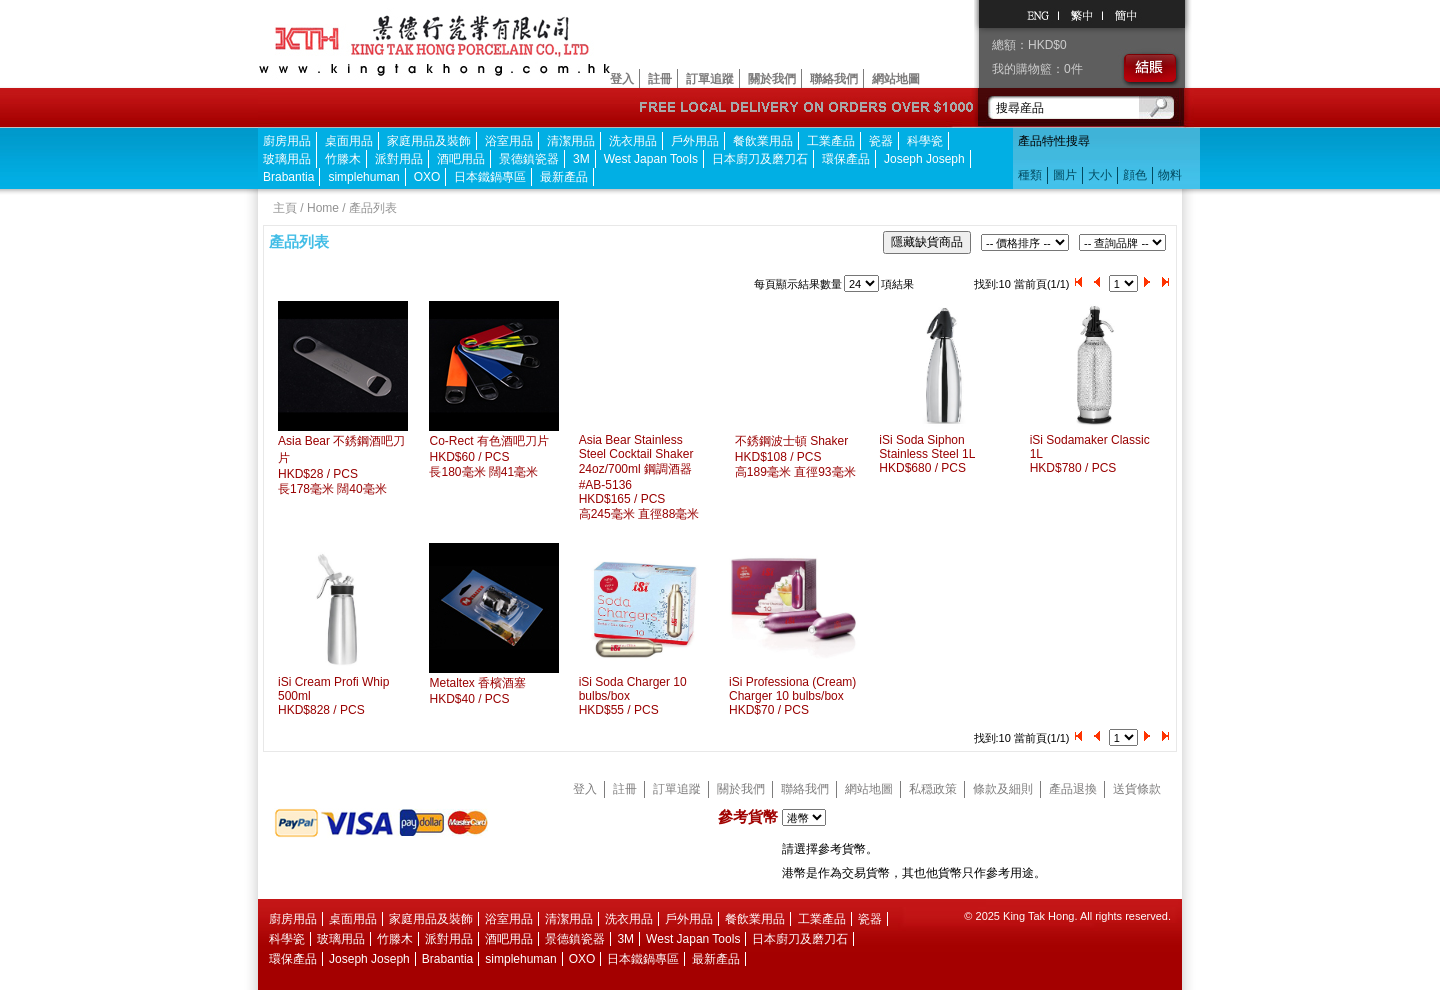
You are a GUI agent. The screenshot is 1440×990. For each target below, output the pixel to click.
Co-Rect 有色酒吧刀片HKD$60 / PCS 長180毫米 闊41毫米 (488, 456)
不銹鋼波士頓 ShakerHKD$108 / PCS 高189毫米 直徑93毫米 (795, 456)
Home (323, 208)
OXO (427, 177)
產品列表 (373, 208)
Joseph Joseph (924, 159)
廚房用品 (287, 141)
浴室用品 (509, 141)
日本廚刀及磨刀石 (760, 159)
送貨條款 (1137, 789)
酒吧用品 (461, 159)
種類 (1030, 175)
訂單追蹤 (710, 79)
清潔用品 (571, 141)
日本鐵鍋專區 (490, 177)
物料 (1170, 175)
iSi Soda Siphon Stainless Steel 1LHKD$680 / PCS (927, 454)
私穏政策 (933, 789)
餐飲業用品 (763, 141)
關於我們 (772, 79)
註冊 (660, 79)
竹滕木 (343, 159)
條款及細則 (1003, 789)
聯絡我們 (834, 79)
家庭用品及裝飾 (429, 141)
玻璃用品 (287, 159)
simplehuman (363, 177)
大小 (1100, 175)
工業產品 (831, 141)
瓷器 (881, 141)
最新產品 (564, 177)
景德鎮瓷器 (529, 159)
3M (581, 159)
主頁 (285, 208)
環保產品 (846, 159)
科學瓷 (925, 141)
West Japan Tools (651, 159)
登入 (622, 79)
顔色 (1135, 175)
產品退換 (1073, 789)
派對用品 (399, 159)
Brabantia (288, 177)
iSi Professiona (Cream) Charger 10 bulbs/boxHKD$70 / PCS (792, 696)
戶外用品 (695, 141)
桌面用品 (349, 141)
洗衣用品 (633, 141)
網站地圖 (896, 79)
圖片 (1065, 175)
